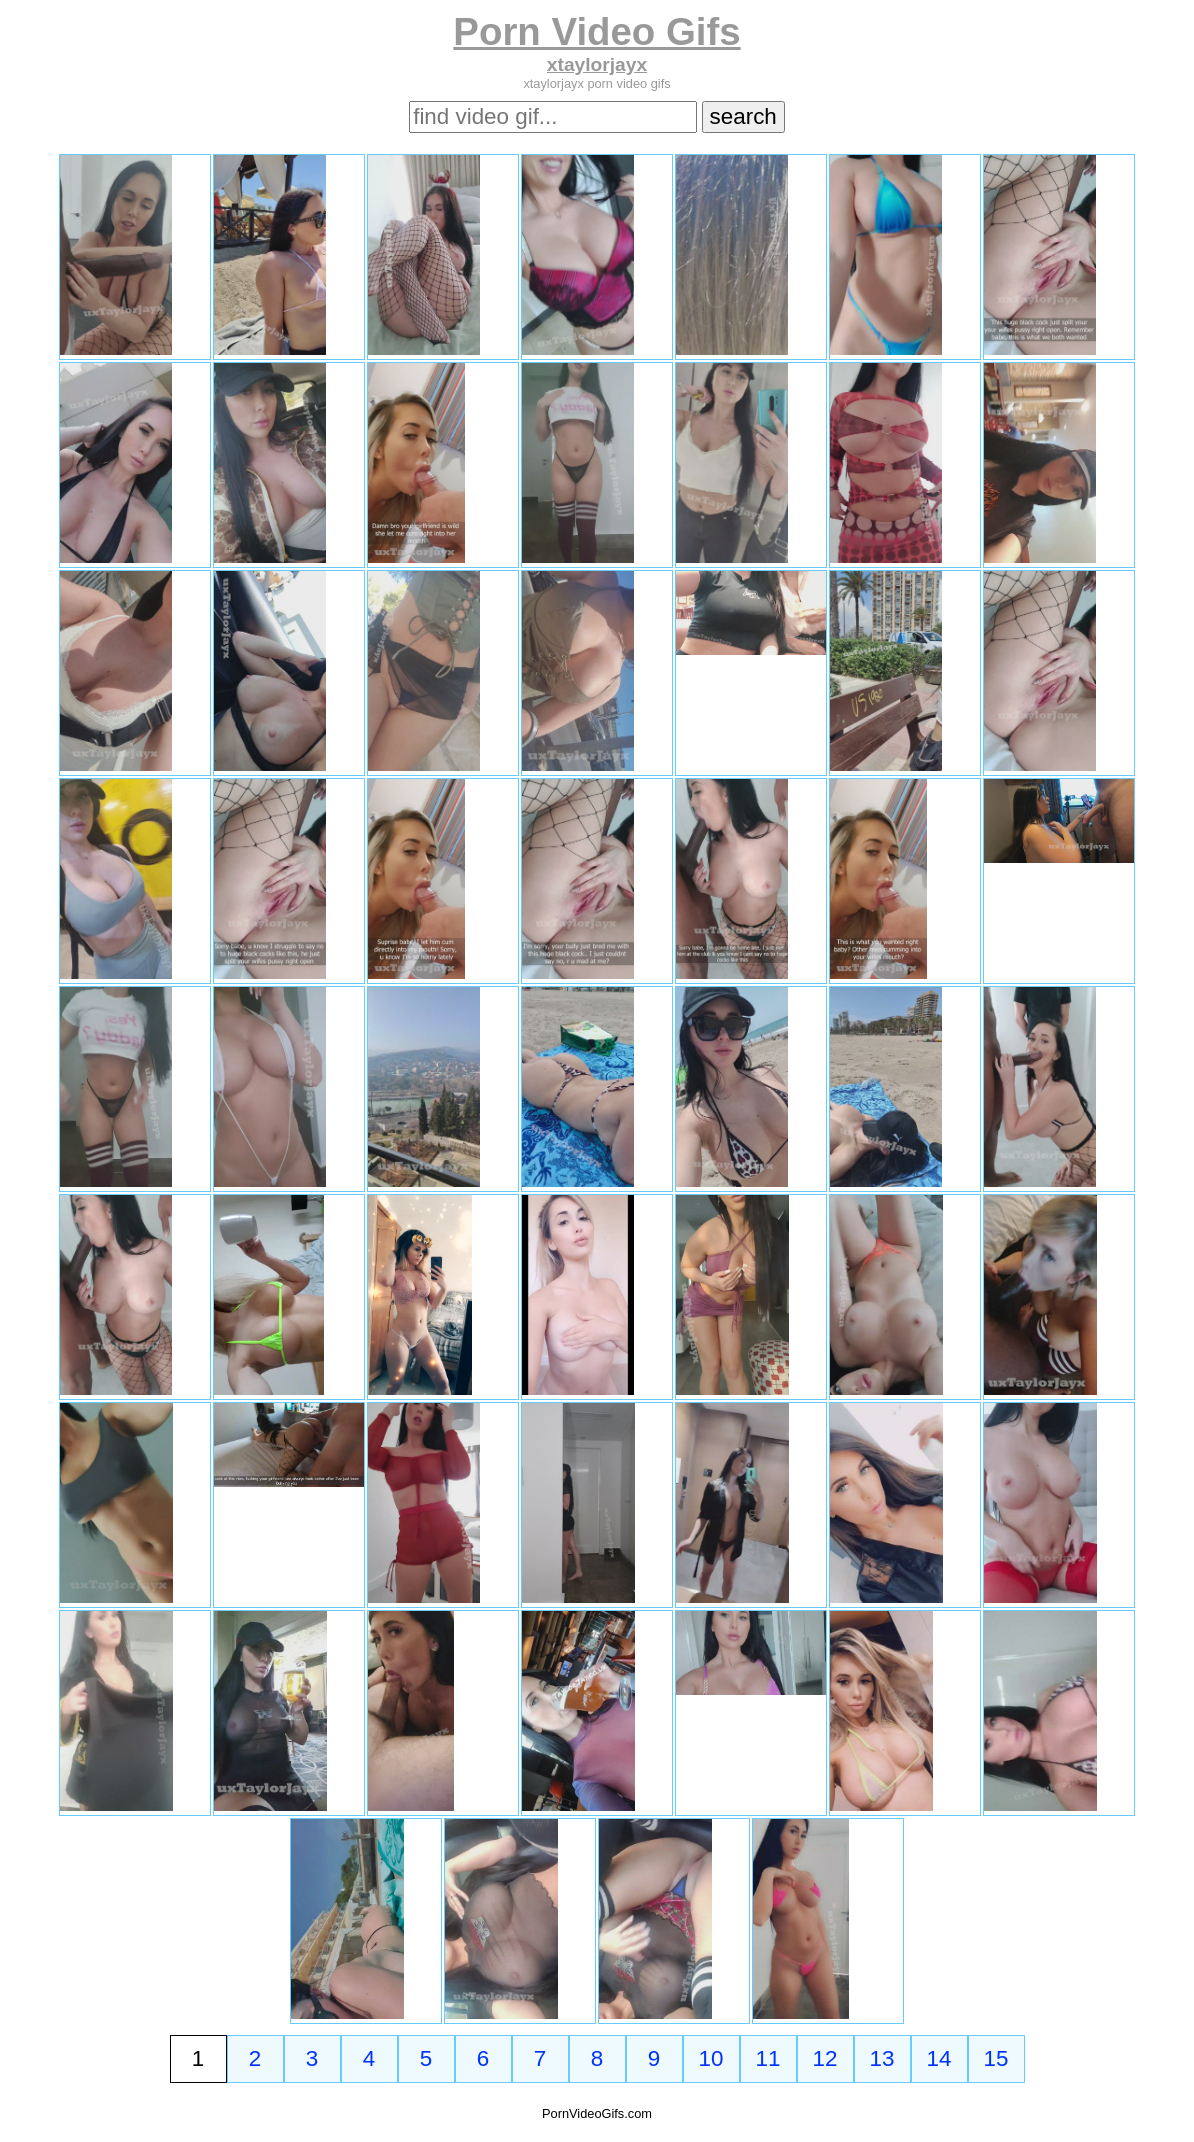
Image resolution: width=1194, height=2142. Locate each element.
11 (768, 2058)
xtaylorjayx (597, 64)
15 (996, 2058)
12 (825, 2058)
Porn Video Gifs (596, 31)
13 (882, 2058)
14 (939, 2058)
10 (711, 2058)
